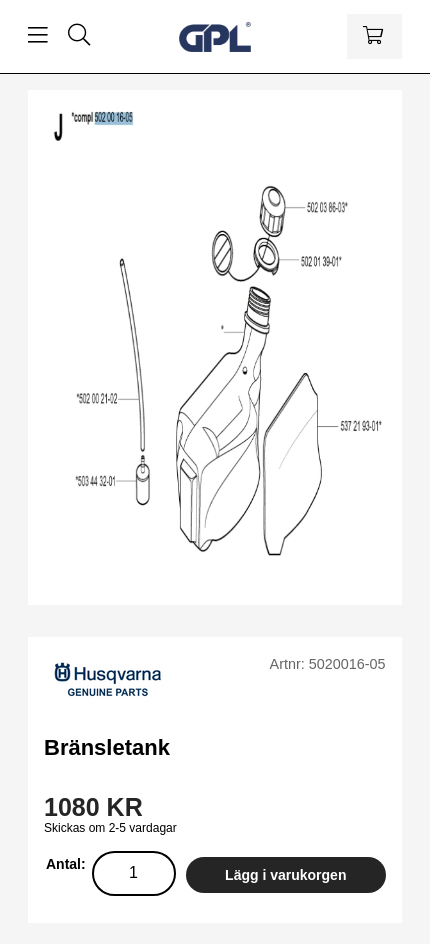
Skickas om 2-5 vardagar (110, 828)
